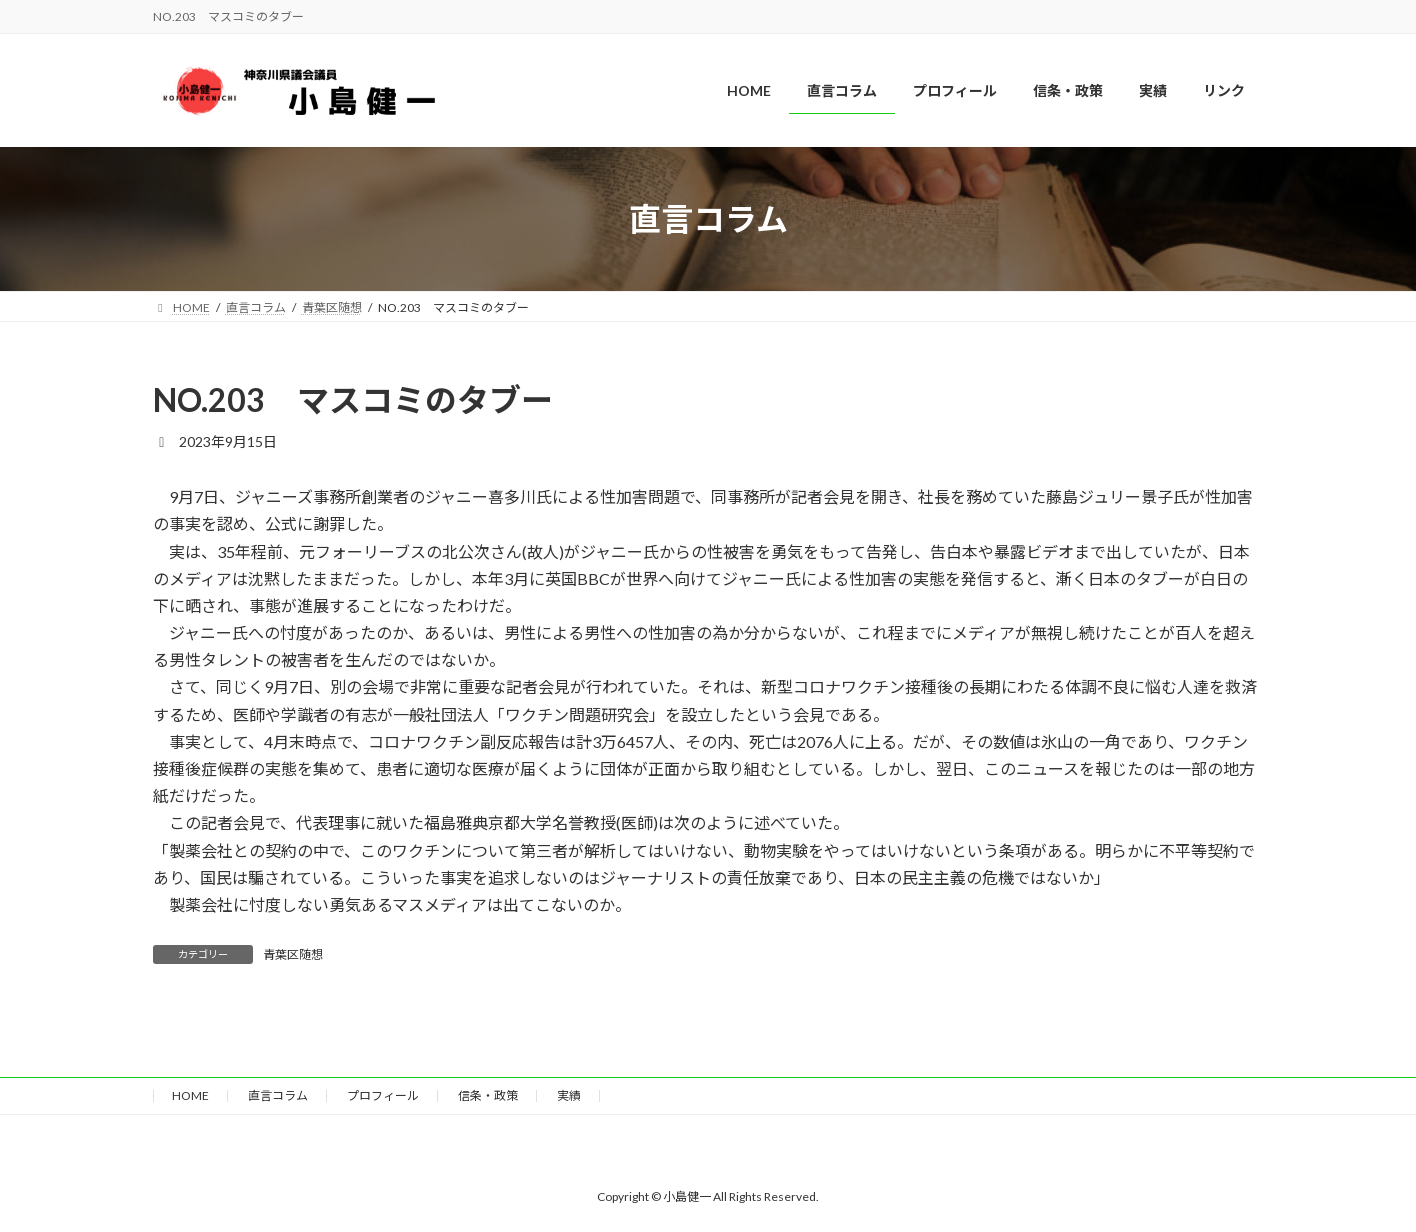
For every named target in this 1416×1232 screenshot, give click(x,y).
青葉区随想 (293, 954)
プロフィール (383, 1095)
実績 (569, 1095)
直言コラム (278, 1095)
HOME (190, 1095)
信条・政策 (488, 1095)
